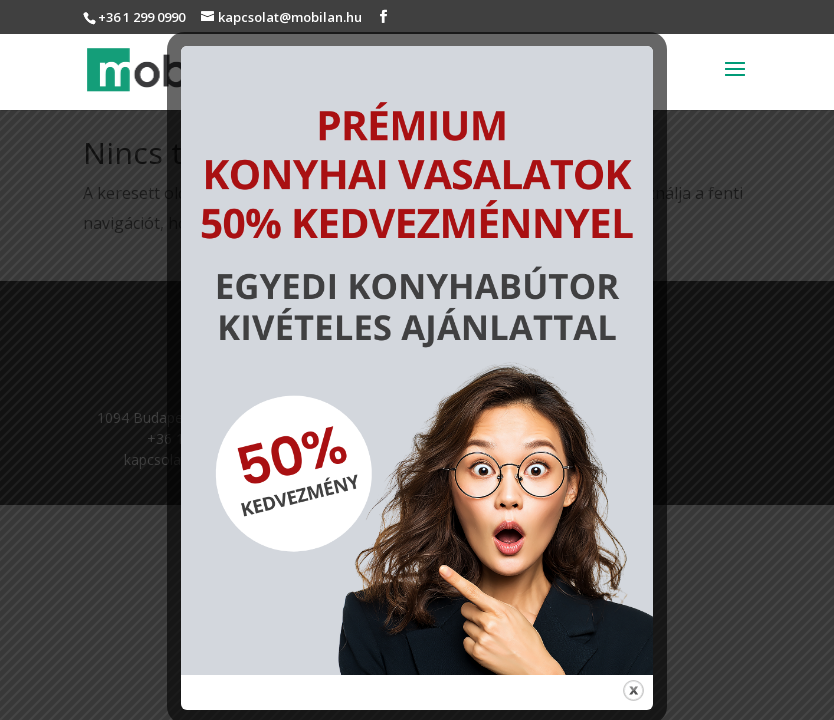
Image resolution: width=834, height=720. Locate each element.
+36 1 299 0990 (141, 17)
